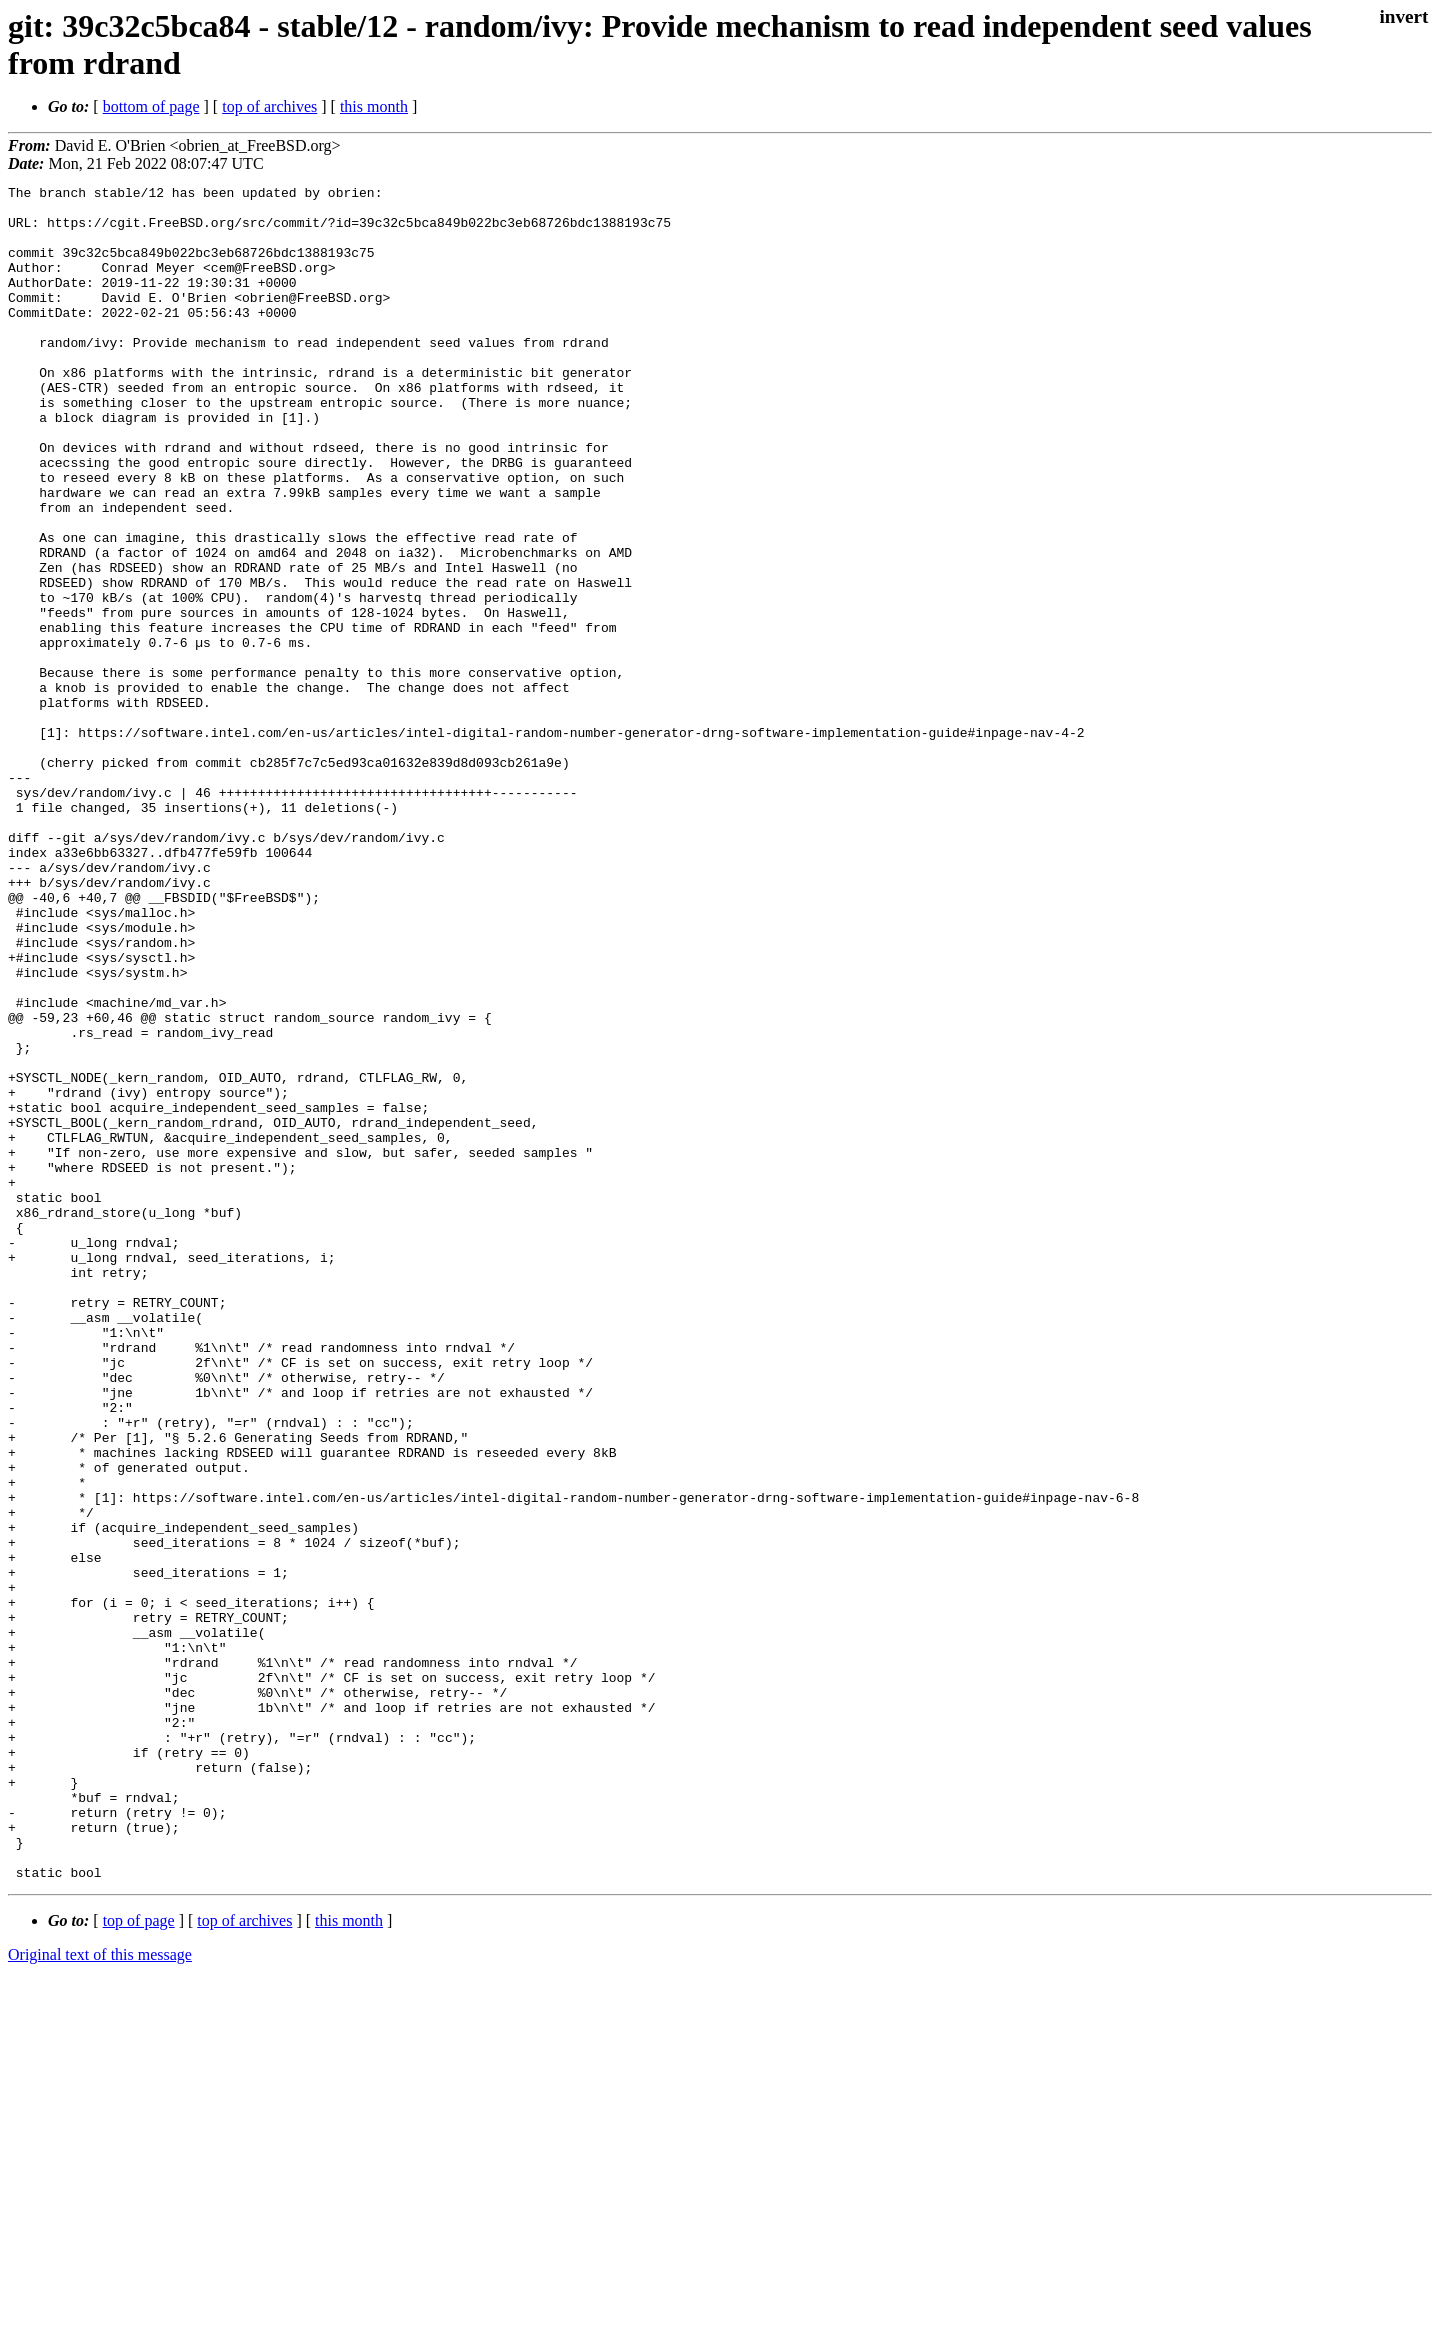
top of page (139, 2259)
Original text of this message (100, 2293)
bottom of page (151, 106)
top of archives (269, 106)
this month (374, 106)
